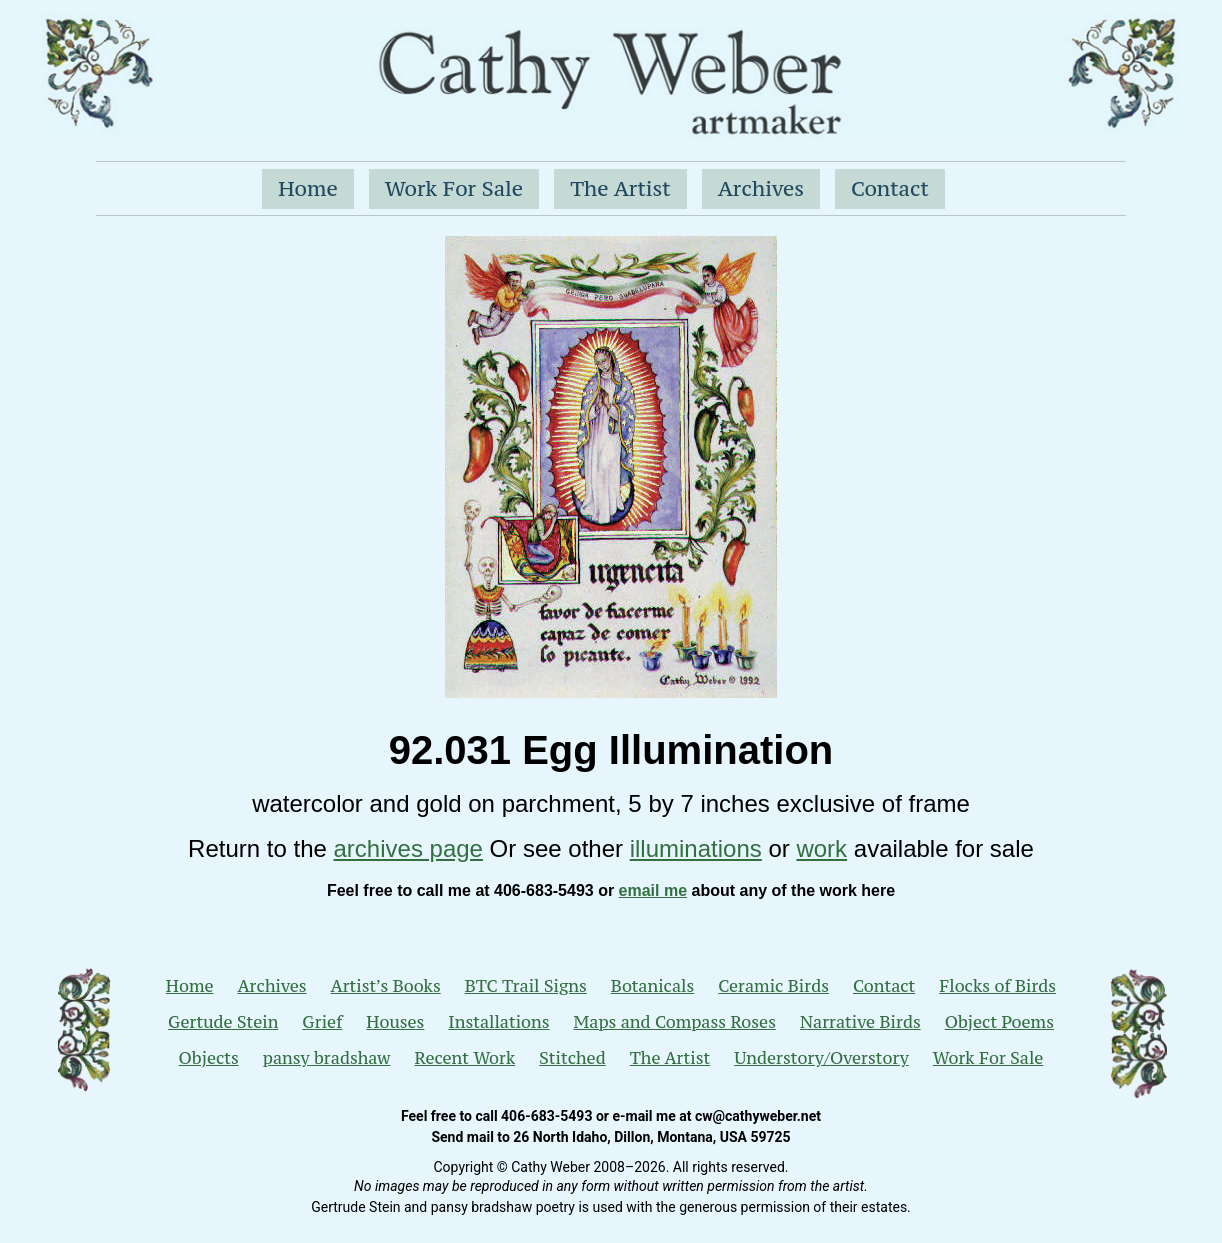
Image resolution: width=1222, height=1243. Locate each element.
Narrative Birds (860, 1022)
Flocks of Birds (997, 986)
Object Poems (999, 1022)
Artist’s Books (386, 986)
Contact (890, 188)
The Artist (620, 188)
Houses (395, 1022)
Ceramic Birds (773, 986)
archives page (408, 848)
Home (308, 188)
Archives (761, 188)
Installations (498, 1022)
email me (653, 890)
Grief (322, 1022)
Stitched (572, 1058)
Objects (209, 1058)
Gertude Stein (223, 1022)
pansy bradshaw (327, 1058)
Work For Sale (454, 188)
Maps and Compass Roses (675, 1022)
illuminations (696, 848)
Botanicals (652, 986)
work (821, 848)
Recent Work (464, 1058)
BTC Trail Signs (526, 986)
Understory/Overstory (821, 1058)
